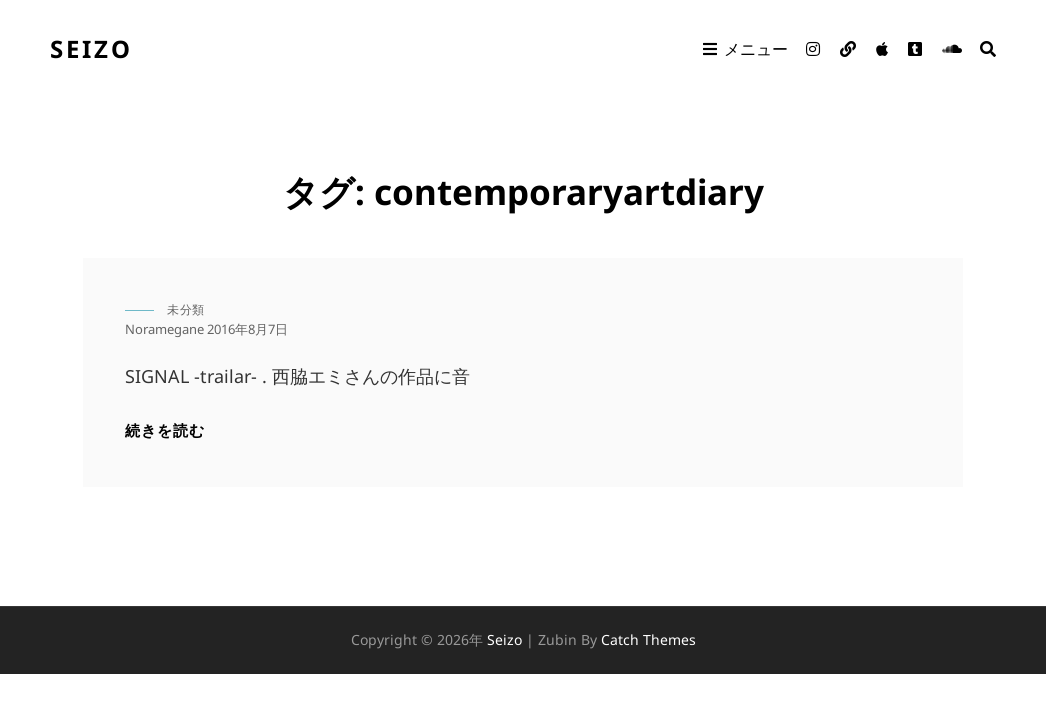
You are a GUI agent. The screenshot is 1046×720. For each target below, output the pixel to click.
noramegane (164, 329)
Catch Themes (648, 639)
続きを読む (165, 429)
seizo (91, 48)
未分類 (186, 309)
